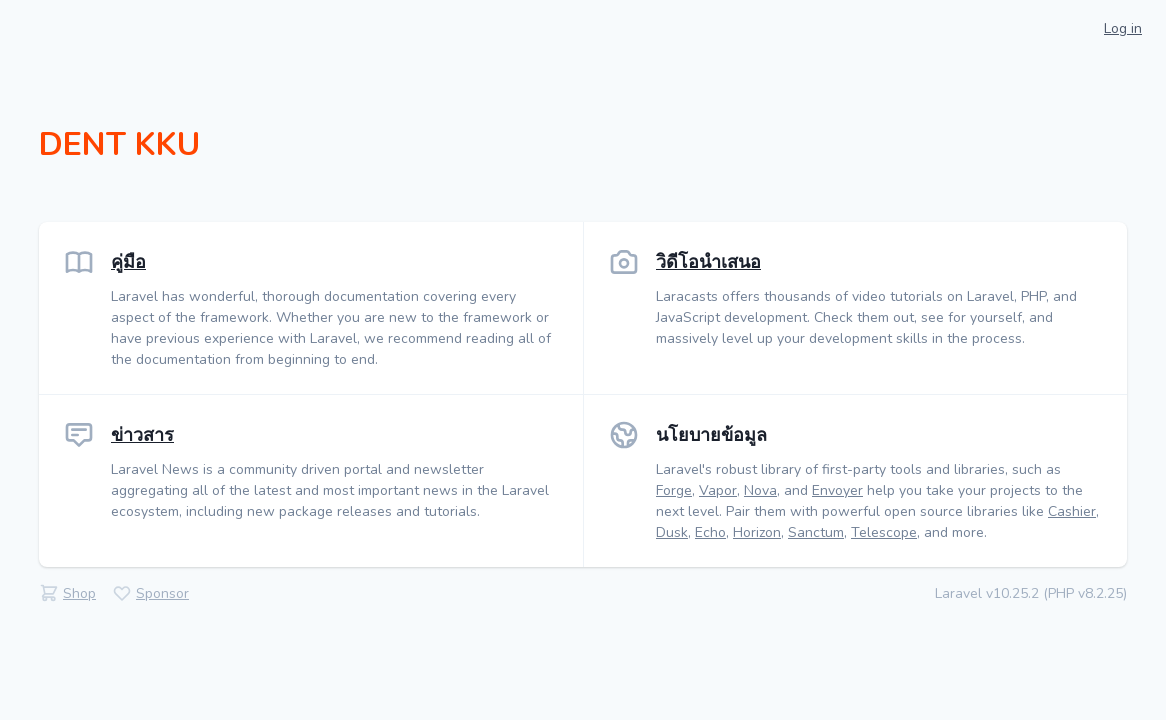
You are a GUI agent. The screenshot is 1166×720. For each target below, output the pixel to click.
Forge (674, 490)
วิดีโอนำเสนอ (708, 262)
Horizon (757, 532)
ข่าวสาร (142, 435)
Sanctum (816, 532)
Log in (1123, 28)
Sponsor (162, 593)
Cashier (1072, 511)
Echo (710, 532)
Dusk (672, 532)
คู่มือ (128, 262)
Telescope (884, 532)
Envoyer (837, 490)
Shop (79, 593)
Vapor (718, 490)
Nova (760, 490)
